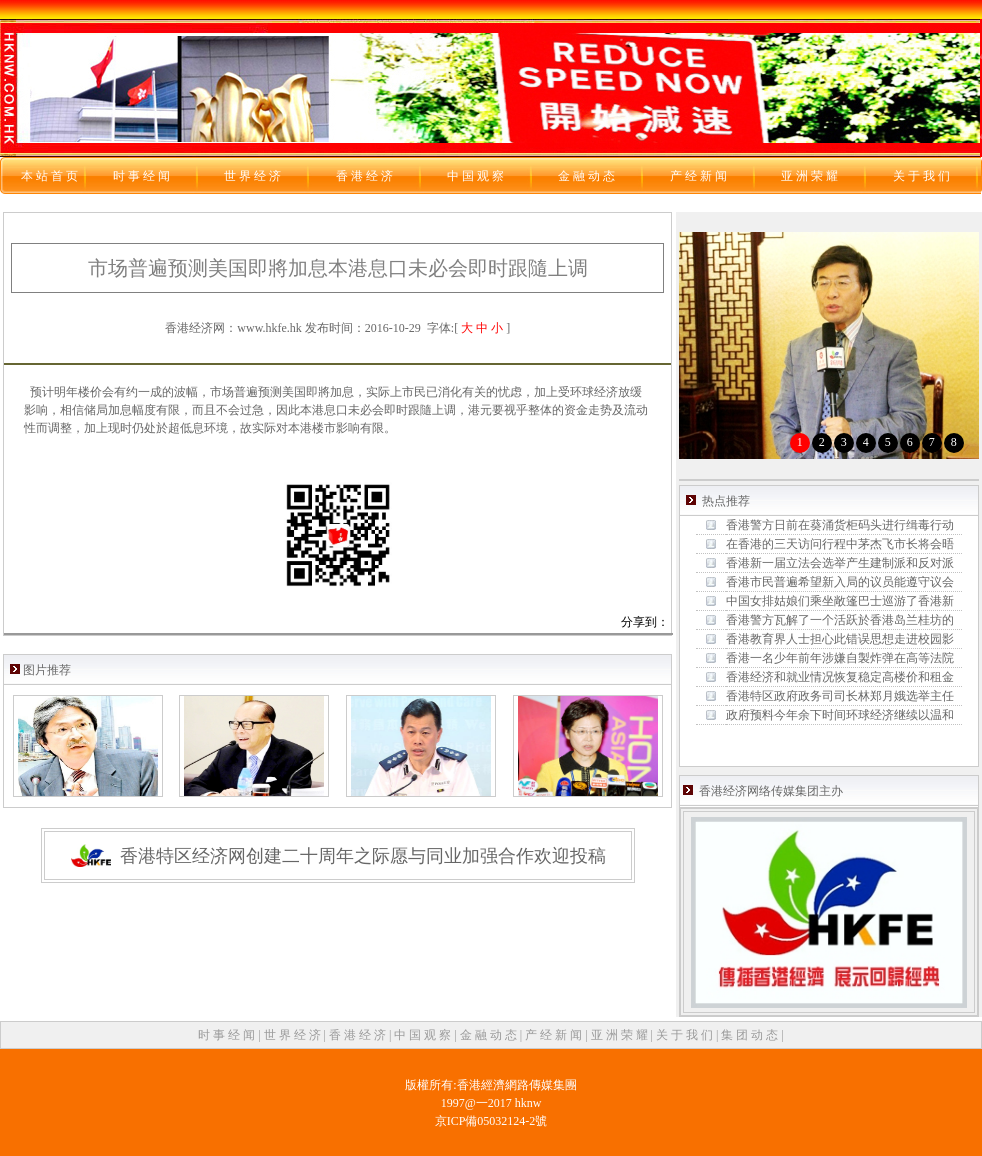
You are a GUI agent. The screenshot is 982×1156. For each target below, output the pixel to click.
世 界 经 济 (294, 1035)
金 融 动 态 (490, 1035)
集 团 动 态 (751, 1035)
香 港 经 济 (359, 1035)
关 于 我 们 (686, 1035)
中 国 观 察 (424, 1035)
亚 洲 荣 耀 (621, 1035)
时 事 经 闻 (228, 1035)
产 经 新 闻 (555, 1035)
